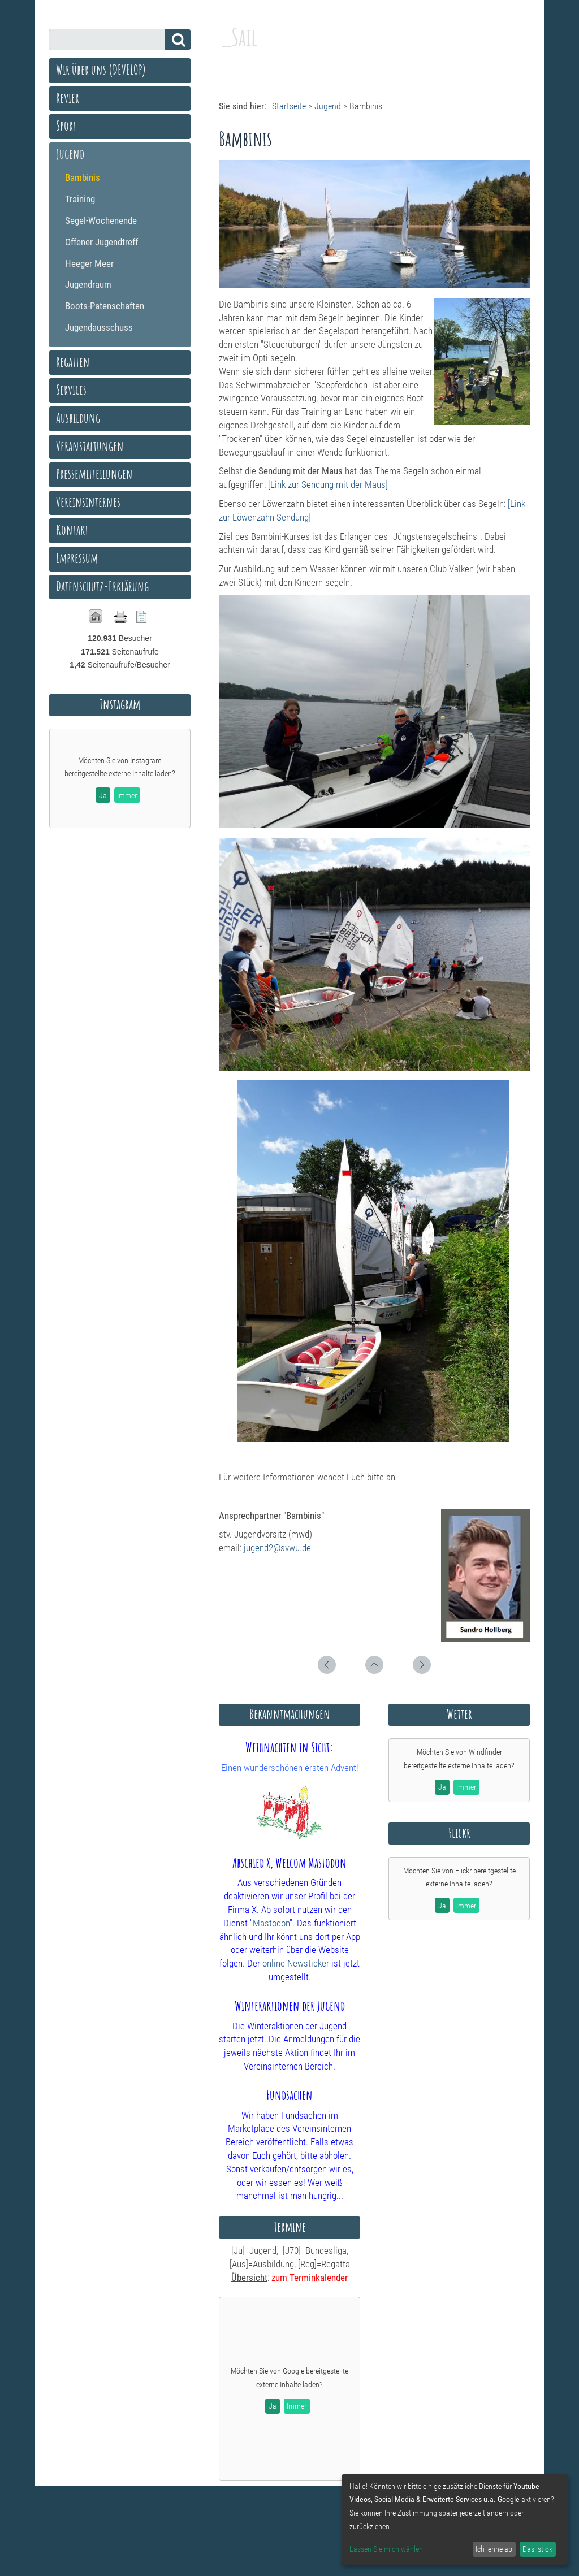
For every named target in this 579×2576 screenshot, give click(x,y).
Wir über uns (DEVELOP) (101, 69)
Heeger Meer (89, 263)
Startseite (289, 106)
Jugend (327, 106)
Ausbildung (78, 417)
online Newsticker (295, 1963)
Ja (272, 2405)
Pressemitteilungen (94, 473)
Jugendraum (88, 284)
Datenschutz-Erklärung (102, 586)
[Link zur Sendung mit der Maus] (328, 484)
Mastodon (271, 1923)
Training (80, 199)
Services (71, 389)
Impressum (77, 557)
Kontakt (72, 529)
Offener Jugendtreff (101, 242)
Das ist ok (537, 2548)
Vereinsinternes (88, 501)
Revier (67, 97)
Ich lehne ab (494, 2548)
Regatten (73, 361)
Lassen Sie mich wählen (386, 2548)
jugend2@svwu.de (277, 1547)
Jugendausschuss (99, 327)
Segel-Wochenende (101, 220)
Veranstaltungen (90, 446)
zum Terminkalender (309, 2277)
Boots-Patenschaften (104, 305)
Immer (296, 2405)
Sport (66, 125)
